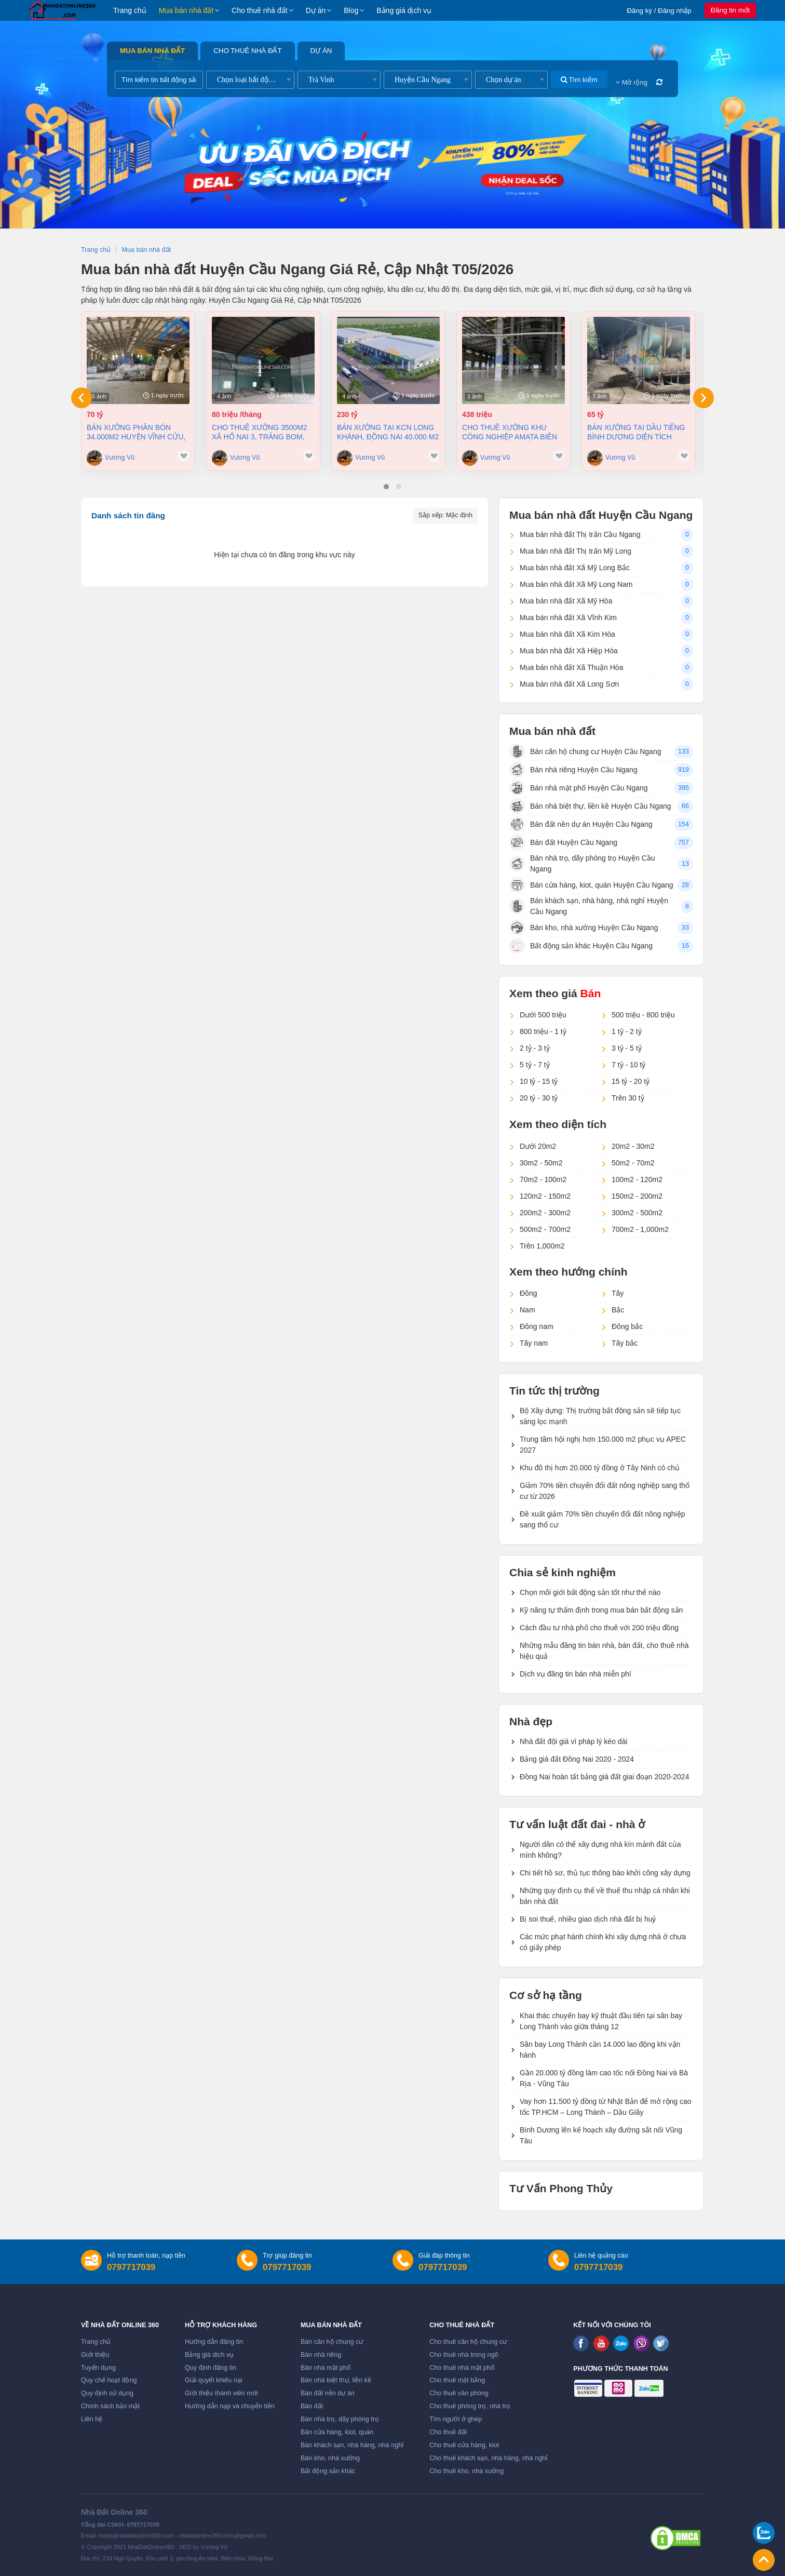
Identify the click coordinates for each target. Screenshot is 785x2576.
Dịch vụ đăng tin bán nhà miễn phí (575, 1674)
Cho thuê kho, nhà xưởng (466, 2471)
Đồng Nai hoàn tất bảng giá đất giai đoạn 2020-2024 (604, 1777)
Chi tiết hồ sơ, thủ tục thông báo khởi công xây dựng (605, 1873)
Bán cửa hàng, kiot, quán (337, 2432)
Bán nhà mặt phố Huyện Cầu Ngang (578, 788)
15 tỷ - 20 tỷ (630, 1081)
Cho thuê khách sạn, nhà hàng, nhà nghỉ (488, 2458)
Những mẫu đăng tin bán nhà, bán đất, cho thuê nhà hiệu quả (604, 1650)
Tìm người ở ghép (455, 2419)
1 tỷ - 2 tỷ (627, 1031)
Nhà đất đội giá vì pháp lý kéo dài (573, 1741)
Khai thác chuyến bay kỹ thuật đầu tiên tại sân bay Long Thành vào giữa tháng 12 (601, 2021)
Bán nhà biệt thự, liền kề (336, 2380)
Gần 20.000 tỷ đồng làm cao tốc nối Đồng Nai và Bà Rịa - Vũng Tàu (604, 2078)
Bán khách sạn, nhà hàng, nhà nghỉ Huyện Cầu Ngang (588, 906)
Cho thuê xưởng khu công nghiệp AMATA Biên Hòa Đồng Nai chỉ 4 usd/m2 (509, 432)
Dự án (316, 10)
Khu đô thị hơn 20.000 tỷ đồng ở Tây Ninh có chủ (600, 1468)
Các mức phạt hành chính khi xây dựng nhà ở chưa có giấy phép (603, 1942)
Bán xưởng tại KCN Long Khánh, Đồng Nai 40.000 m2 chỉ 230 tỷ (388, 432)
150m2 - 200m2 (637, 1196)
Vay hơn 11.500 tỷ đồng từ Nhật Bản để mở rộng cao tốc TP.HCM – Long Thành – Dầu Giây (606, 2106)
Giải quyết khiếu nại (213, 2380)
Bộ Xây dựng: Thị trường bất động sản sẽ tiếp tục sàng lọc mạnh (600, 1416)
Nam (527, 1310)
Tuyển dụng (98, 2367)
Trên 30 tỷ (628, 1098)
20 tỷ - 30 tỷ (539, 1098)
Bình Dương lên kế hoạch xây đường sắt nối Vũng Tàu (601, 2135)
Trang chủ (129, 10)
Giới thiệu (95, 2354)
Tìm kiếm (579, 80)
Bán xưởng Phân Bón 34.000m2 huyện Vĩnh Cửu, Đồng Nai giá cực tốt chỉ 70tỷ (137, 432)
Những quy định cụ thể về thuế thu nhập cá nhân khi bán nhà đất (605, 1896)
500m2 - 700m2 (545, 1229)
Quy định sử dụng (107, 2393)
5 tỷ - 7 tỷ (535, 1065)
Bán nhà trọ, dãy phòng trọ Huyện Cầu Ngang (582, 863)
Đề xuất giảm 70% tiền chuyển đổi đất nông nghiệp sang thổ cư (602, 1519)
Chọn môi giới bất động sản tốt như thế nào (590, 1592)
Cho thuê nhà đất (260, 10)
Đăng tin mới (730, 10)
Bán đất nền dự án (328, 2393)
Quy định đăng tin (210, 2367)
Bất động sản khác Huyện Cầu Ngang (581, 946)
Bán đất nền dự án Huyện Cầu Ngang (581, 824)
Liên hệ (91, 2419)
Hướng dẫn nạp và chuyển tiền (230, 2406)
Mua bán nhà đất (186, 10)
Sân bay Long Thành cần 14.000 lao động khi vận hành (600, 2049)
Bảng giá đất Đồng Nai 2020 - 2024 (577, 1759)
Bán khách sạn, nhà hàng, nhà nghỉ (352, 2445)
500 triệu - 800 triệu (643, 1015)
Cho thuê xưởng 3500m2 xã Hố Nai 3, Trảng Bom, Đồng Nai (259, 432)
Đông (528, 1293)
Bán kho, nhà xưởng (330, 2458)
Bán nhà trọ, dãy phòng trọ (340, 2419)
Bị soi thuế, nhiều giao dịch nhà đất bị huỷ (588, 1919)
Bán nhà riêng (321, 2354)
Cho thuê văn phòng (458, 2393)
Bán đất (312, 2406)
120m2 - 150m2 (545, 1196)
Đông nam (536, 1326)
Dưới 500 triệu (543, 1015)
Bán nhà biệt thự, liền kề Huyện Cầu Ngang (590, 806)
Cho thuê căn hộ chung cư (468, 2341)
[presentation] (81, 397)
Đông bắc (627, 1326)
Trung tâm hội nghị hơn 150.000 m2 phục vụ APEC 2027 (603, 1444)
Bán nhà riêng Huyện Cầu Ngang (573, 769)
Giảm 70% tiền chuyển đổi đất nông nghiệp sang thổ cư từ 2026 (604, 1490)
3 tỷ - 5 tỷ (627, 1048)
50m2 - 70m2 (633, 1163)
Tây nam (534, 1343)
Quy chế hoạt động (109, 2380)
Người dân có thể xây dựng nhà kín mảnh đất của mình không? (600, 1849)
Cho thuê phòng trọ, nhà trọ (469, 2406)
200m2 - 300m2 (545, 1213)
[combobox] (250, 80)
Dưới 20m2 (538, 1146)
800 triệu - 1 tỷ (543, 1031)
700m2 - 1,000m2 (640, 1229)
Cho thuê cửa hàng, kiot (464, 2445)
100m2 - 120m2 (637, 1179)
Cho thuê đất (448, 2432)
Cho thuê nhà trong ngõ (463, 2354)
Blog (351, 10)
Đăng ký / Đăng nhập (659, 11)
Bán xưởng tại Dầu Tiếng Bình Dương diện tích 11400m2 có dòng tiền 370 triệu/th (636, 432)
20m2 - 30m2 (633, 1146)
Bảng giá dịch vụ (403, 10)
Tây (618, 1293)
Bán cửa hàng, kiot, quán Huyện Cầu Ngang (591, 885)
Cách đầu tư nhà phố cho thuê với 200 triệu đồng (599, 1628)
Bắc (618, 1310)
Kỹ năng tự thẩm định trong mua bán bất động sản (601, 1610)
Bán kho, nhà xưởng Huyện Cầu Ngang (583, 927)
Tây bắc (625, 1343)
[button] (386, 486)
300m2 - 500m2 (637, 1213)
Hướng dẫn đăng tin (214, 2341)
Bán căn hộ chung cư (332, 2341)
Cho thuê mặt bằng (457, 2380)
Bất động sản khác (328, 2471)
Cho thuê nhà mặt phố (462, 2367)
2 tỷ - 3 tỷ (535, 1048)
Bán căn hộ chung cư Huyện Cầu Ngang (585, 751)
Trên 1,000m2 (542, 1246)
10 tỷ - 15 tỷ (539, 1081)
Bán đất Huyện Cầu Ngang (563, 842)
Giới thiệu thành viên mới (221, 2393)
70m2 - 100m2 (543, 1179)
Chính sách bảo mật (110, 2406)
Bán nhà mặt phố (326, 2367)
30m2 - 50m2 (541, 1163)
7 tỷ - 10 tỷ (628, 1065)
